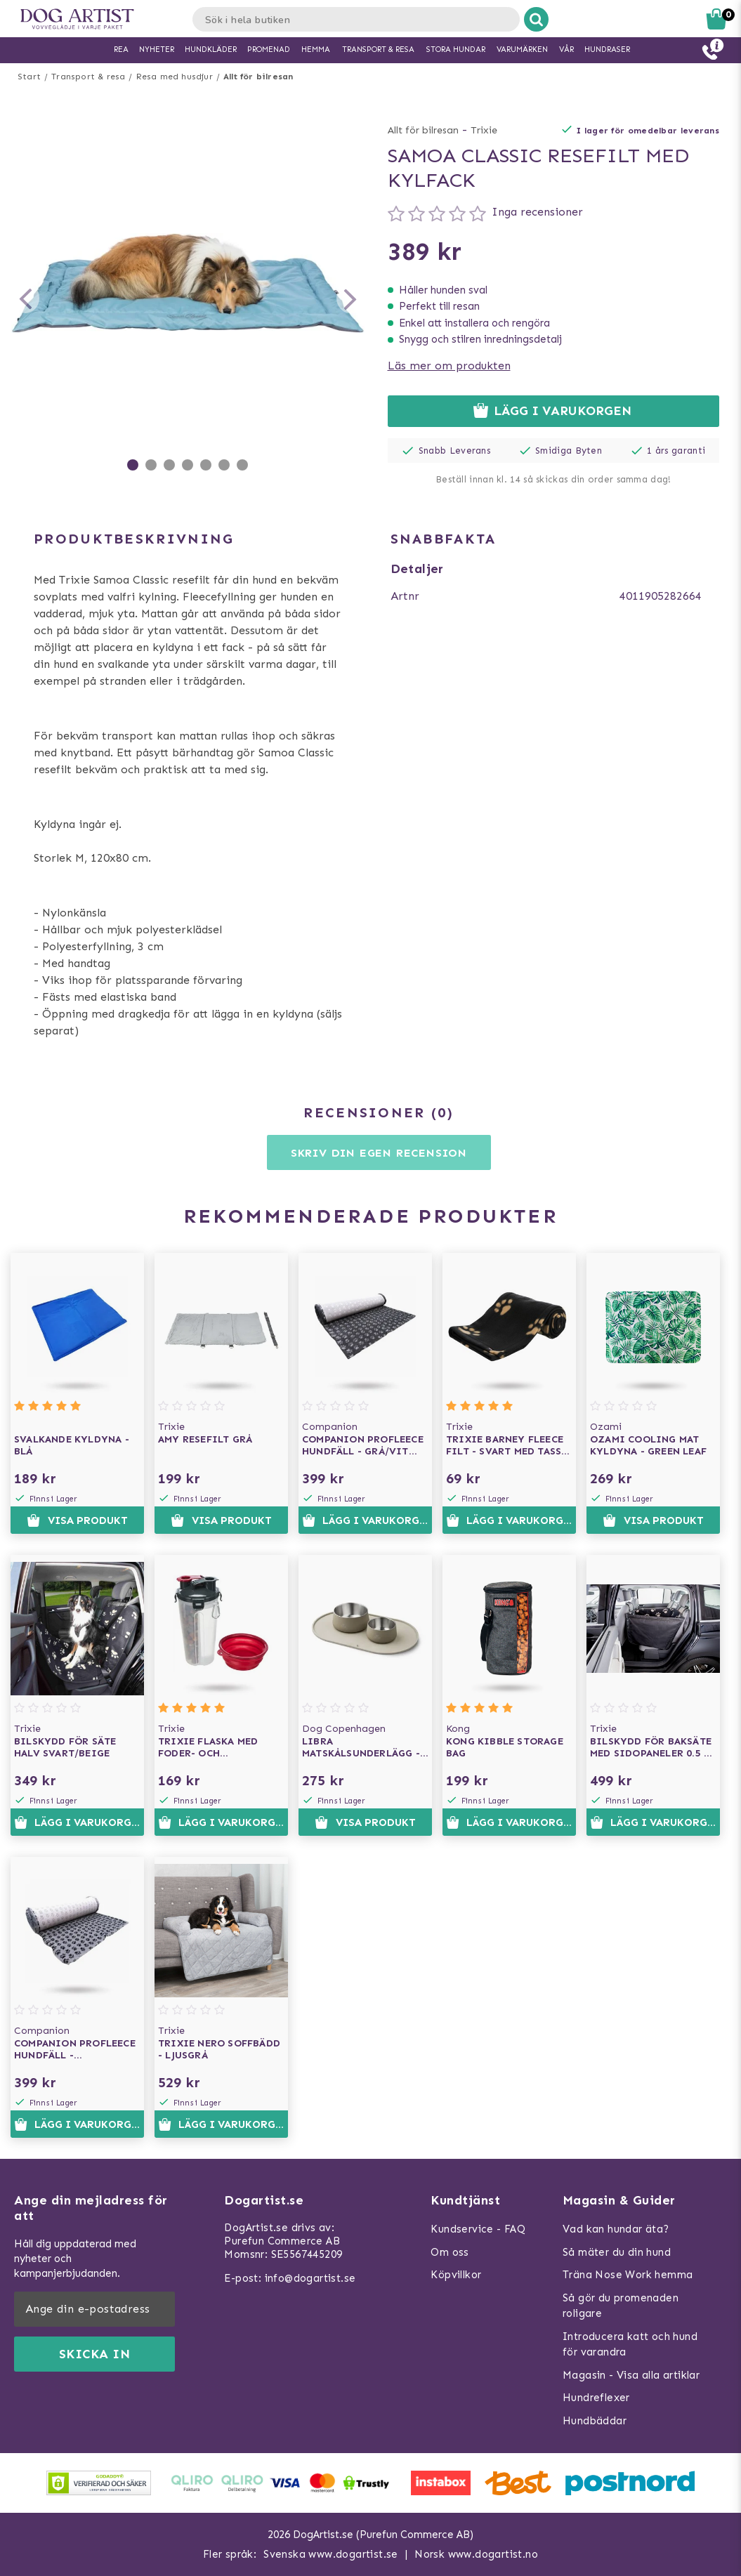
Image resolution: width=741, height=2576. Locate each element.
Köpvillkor (456, 2274)
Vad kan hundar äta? (616, 2229)
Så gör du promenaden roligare (620, 2306)
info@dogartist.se (310, 2278)
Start (29, 76)
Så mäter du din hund (617, 2252)
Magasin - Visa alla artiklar (631, 2375)
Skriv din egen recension (379, 1152)
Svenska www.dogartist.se (330, 2554)
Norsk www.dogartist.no (476, 2554)
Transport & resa (88, 76)
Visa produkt (77, 1520)
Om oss (449, 2252)
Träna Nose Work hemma (628, 2274)
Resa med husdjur (174, 76)
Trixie (484, 130)
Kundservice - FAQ (478, 2229)
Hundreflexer (596, 2397)
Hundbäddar (595, 2420)
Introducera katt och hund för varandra (630, 2344)
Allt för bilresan (258, 76)
